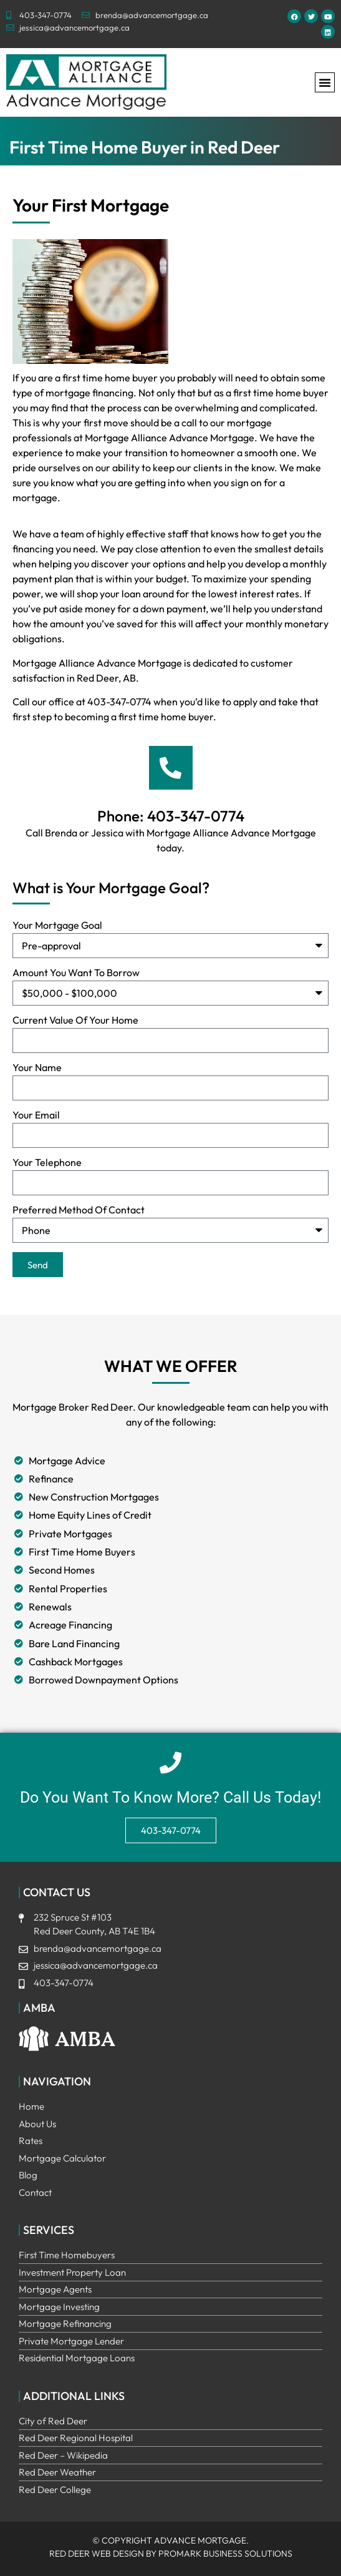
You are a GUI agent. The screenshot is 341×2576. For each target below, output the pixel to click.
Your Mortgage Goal (57, 925)
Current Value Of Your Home (75, 1020)
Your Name (37, 1068)
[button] (325, 82)
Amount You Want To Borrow (76, 973)
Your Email (36, 1115)
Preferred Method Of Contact (78, 1210)
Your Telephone (47, 1162)
